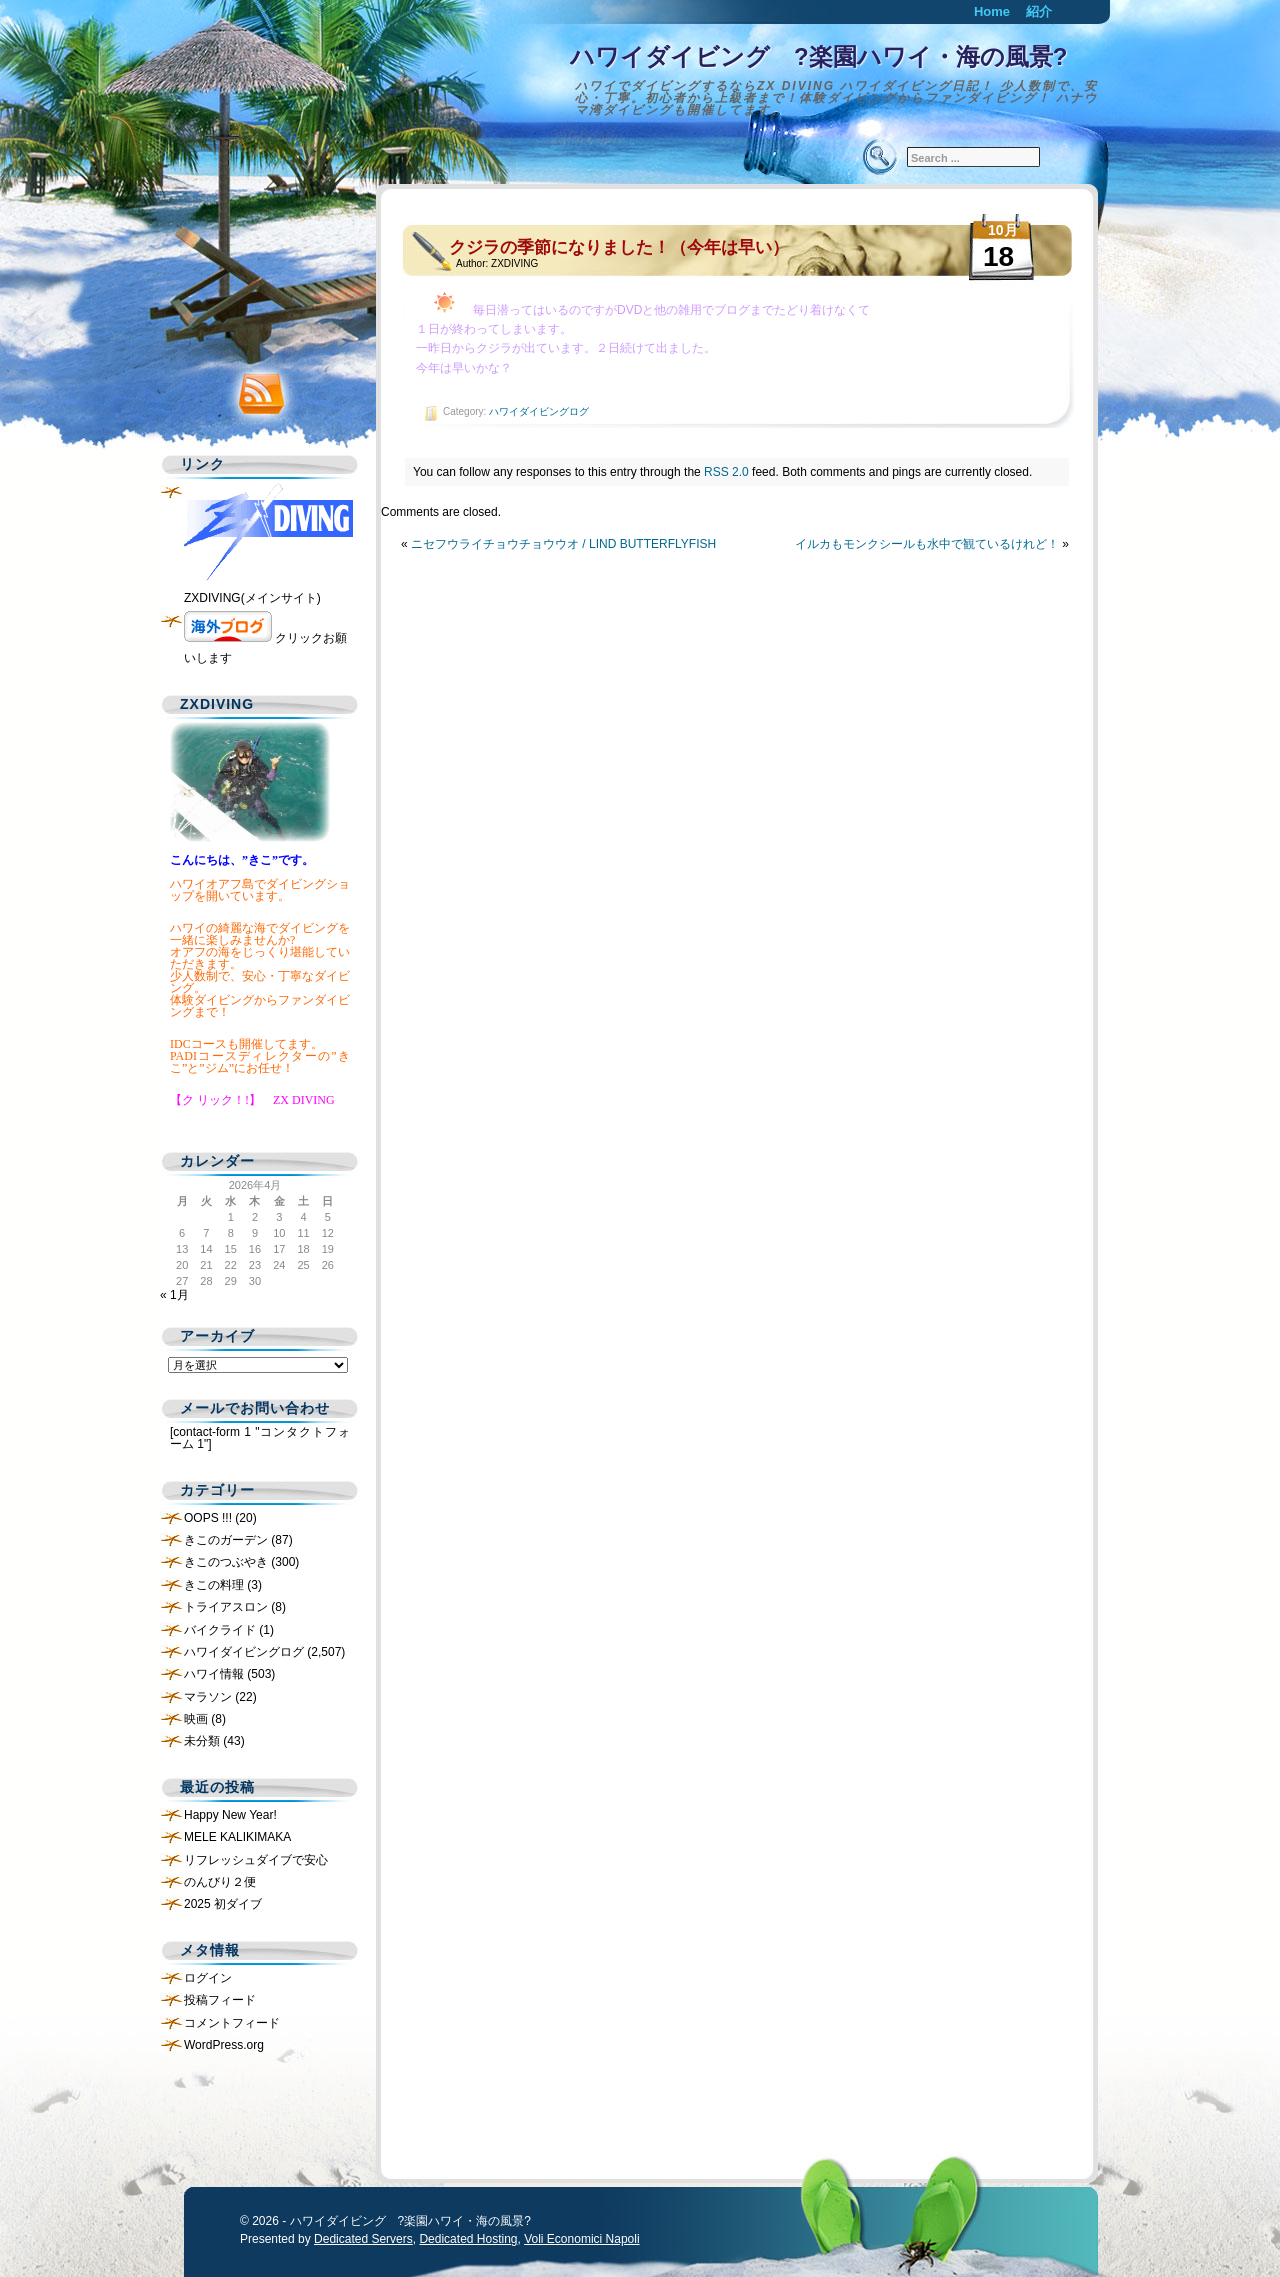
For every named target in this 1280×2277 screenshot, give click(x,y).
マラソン (208, 1697)
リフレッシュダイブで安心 (256, 1860)
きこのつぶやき (226, 1562)
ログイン (208, 1978)
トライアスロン (226, 1607)
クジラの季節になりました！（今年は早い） (619, 247)
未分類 (202, 1741)
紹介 (1039, 11)
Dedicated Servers (363, 2239)
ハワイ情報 (214, 1674)
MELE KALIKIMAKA (237, 1837)
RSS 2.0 (726, 472)
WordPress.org (224, 2045)
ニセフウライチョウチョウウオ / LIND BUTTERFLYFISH (563, 544)
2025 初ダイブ (223, 1904)
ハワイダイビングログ (539, 411)
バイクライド (220, 1630)
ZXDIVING (514, 263)
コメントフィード (232, 2023)
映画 (196, 1719)
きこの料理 (214, 1585)
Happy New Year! (230, 1815)
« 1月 (174, 1295)
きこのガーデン (226, 1540)
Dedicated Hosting (468, 2239)
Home (992, 11)
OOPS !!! (208, 1518)
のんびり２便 (220, 1882)
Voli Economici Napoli (581, 2239)
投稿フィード (220, 2000)
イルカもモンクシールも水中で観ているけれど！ (927, 544)
